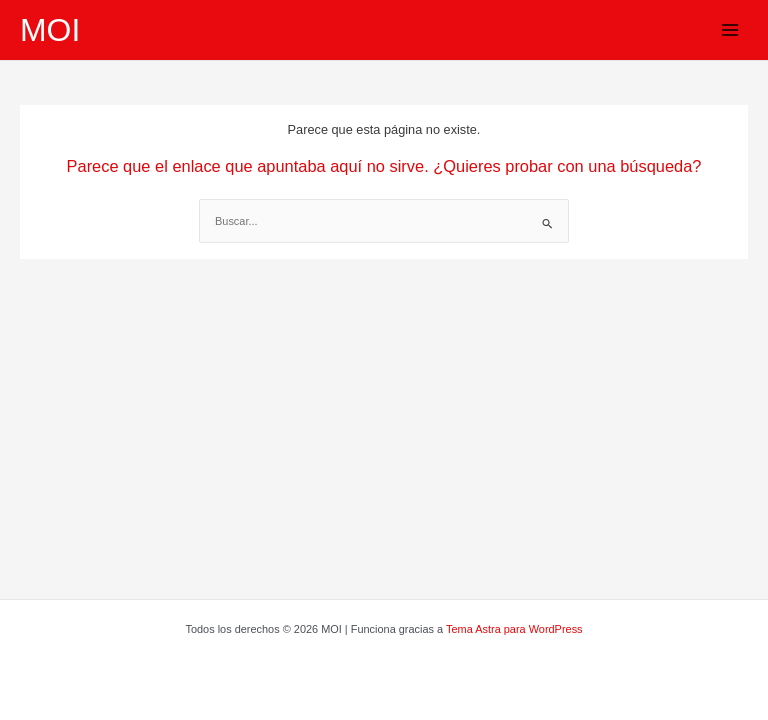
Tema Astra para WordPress (514, 629)
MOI (50, 30)
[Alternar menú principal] (730, 30)
